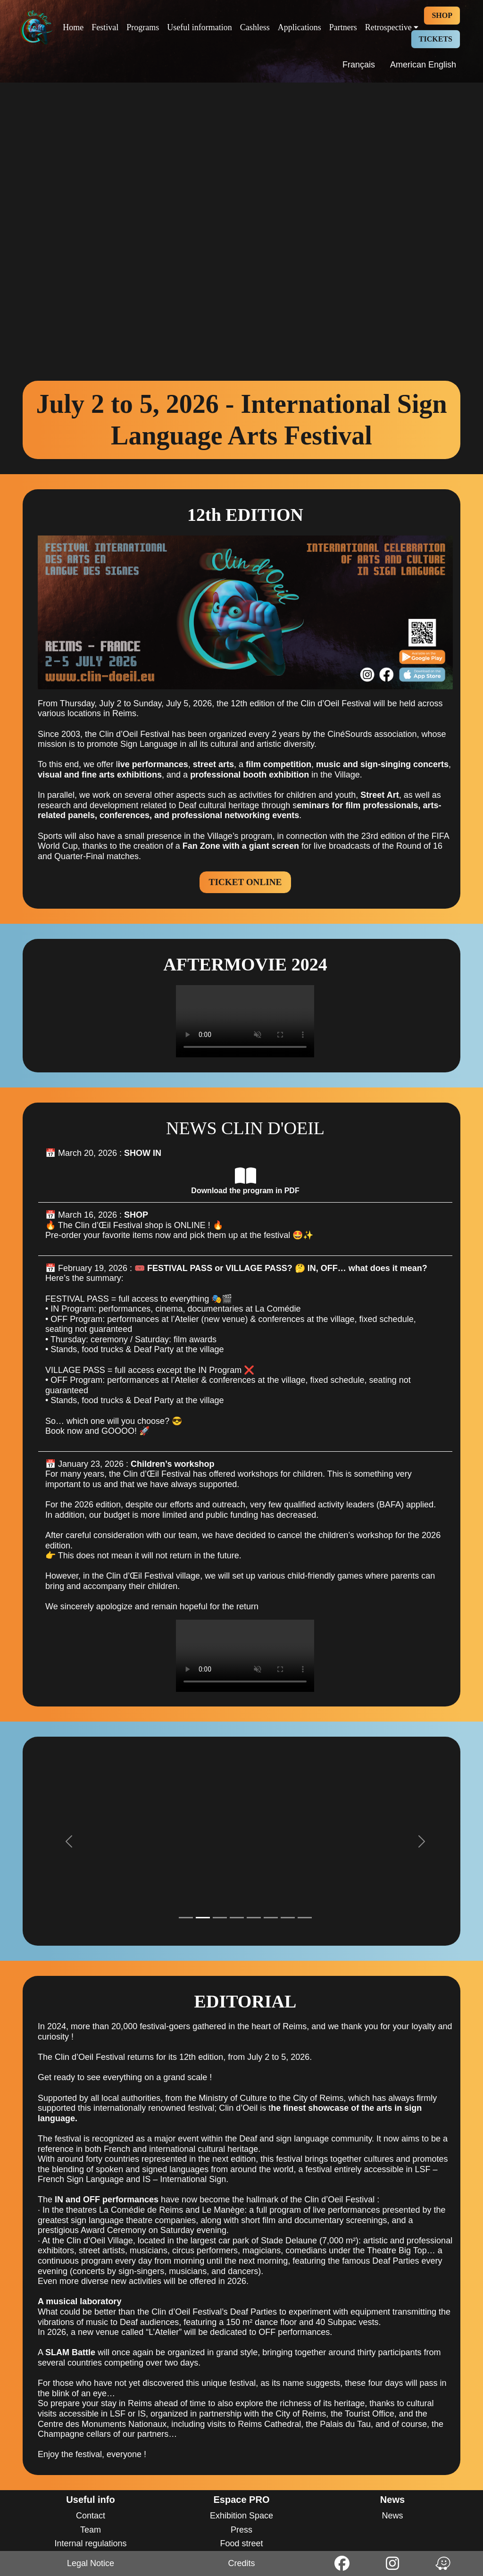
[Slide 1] (186, 1917)
